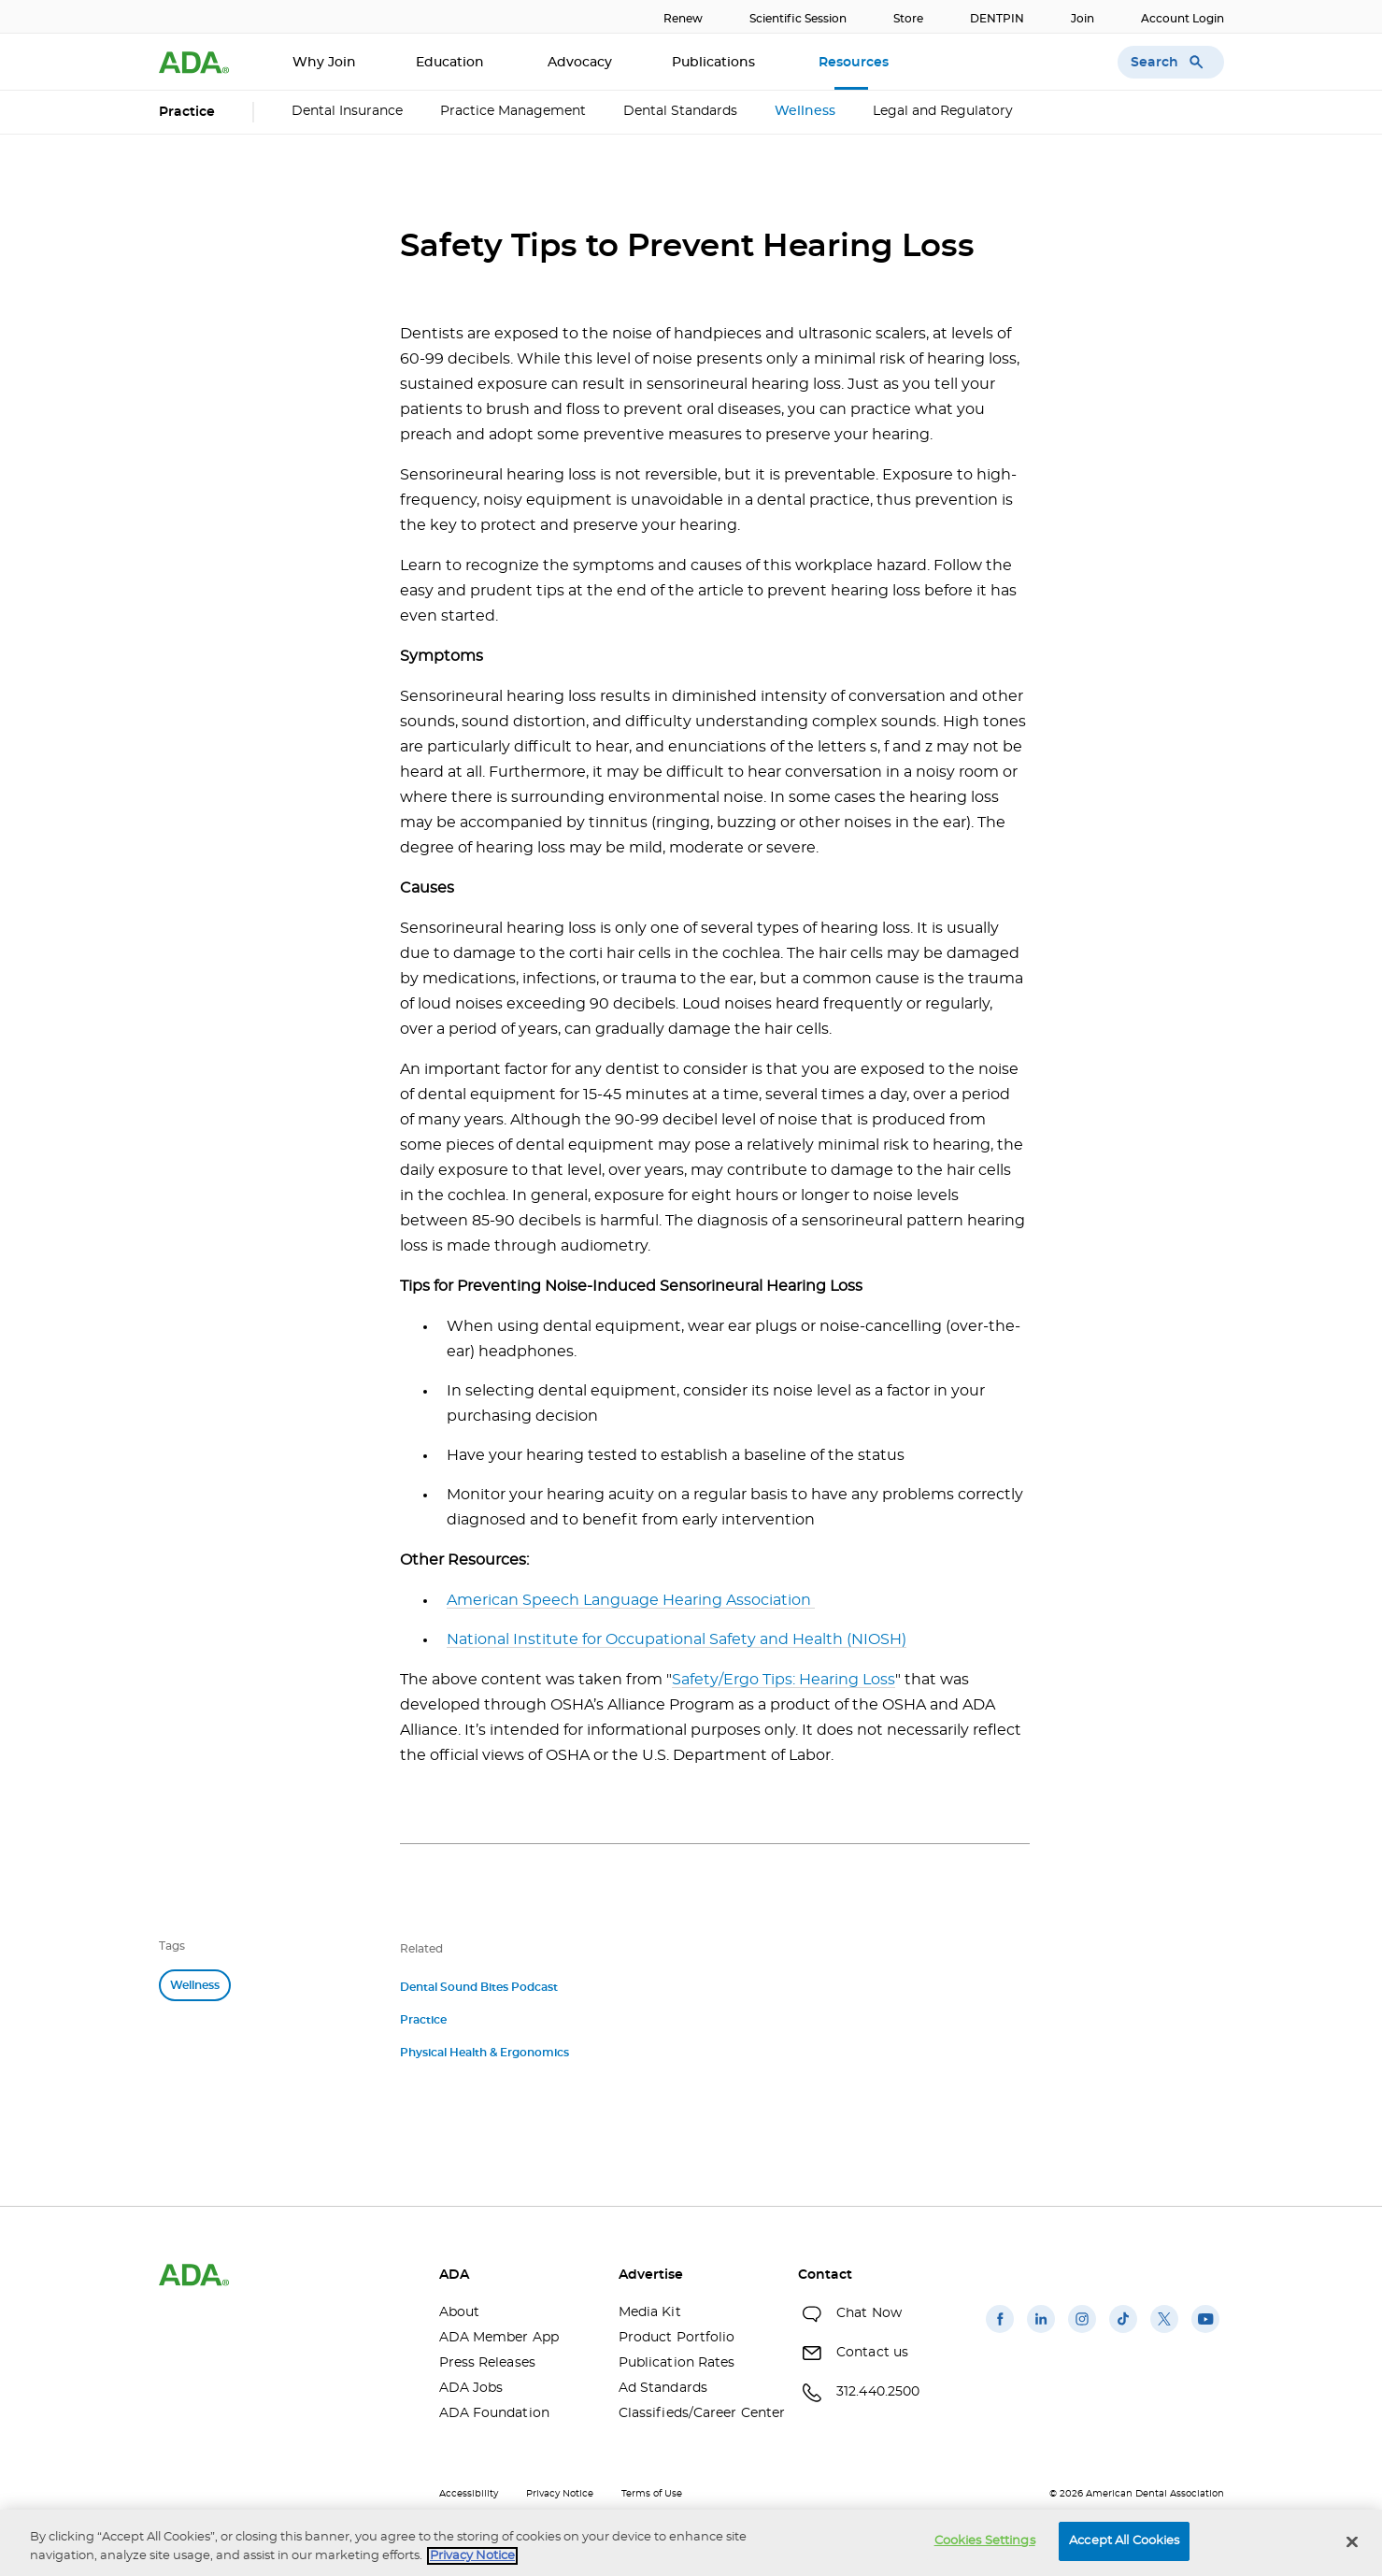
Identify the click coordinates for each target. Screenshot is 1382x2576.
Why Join (324, 62)
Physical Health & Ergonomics (484, 2052)
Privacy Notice (559, 2493)
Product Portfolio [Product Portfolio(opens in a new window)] (677, 2337)
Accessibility (468, 2493)
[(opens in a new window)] (1000, 2333)
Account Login (1182, 18)
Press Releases (487, 2362)
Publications (715, 62)
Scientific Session (798, 18)
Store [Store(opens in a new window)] (908, 18)
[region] (691, 2543)
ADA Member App (499, 2337)
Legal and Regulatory (943, 111)
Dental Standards (680, 111)
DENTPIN (997, 18)
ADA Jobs (471, 2388)
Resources (855, 62)
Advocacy (580, 62)
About (459, 2312)
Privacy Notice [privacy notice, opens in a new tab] (472, 2556)
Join (1082, 18)
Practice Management (513, 111)
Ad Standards (663, 2388)
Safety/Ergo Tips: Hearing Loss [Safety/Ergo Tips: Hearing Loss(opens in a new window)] (783, 1679)
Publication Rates (677, 2362)
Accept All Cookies (1124, 2541)
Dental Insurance (347, 111)
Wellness (805, 111)
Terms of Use (651, 2493)
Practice (423, 2019)
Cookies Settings (984, 2541)
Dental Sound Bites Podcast (479, 1987)
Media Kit (650, 2312)
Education (452, 62)
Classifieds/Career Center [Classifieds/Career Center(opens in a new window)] (694, 2413)
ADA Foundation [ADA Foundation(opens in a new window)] (494, 2413)
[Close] (1352, 2541)
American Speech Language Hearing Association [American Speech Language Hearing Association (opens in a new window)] (631, 1600)
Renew (683, 18)
